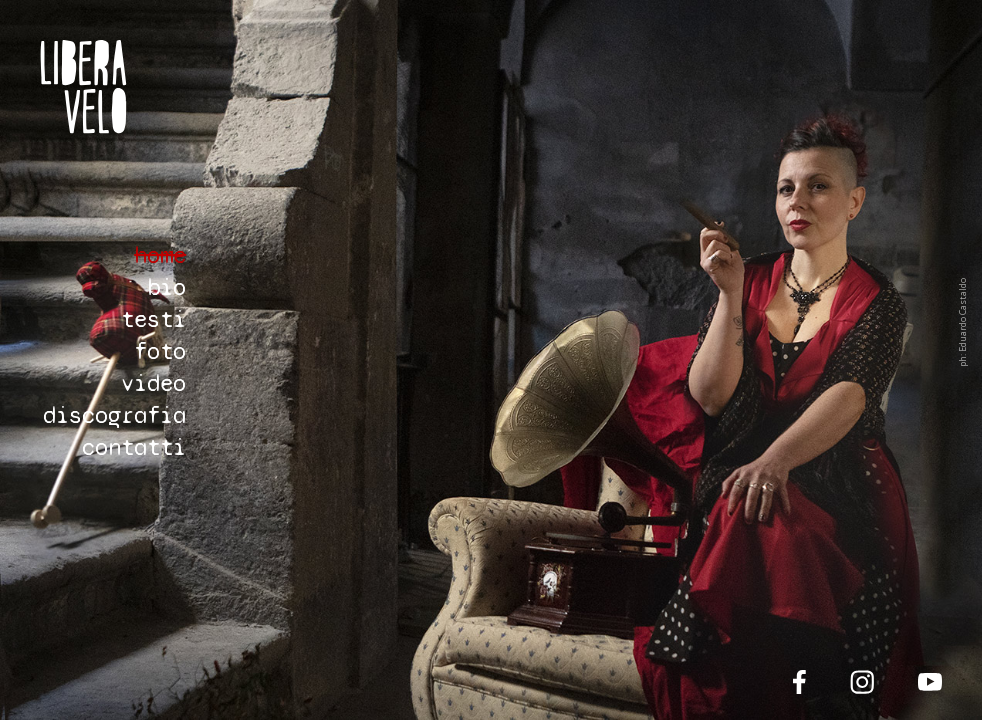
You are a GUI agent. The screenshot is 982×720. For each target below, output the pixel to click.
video (153, 383)
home (160, 255)
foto (160, 351)
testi (153, 319)
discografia (114, 415)
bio (166, 287)
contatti (134, 447)
